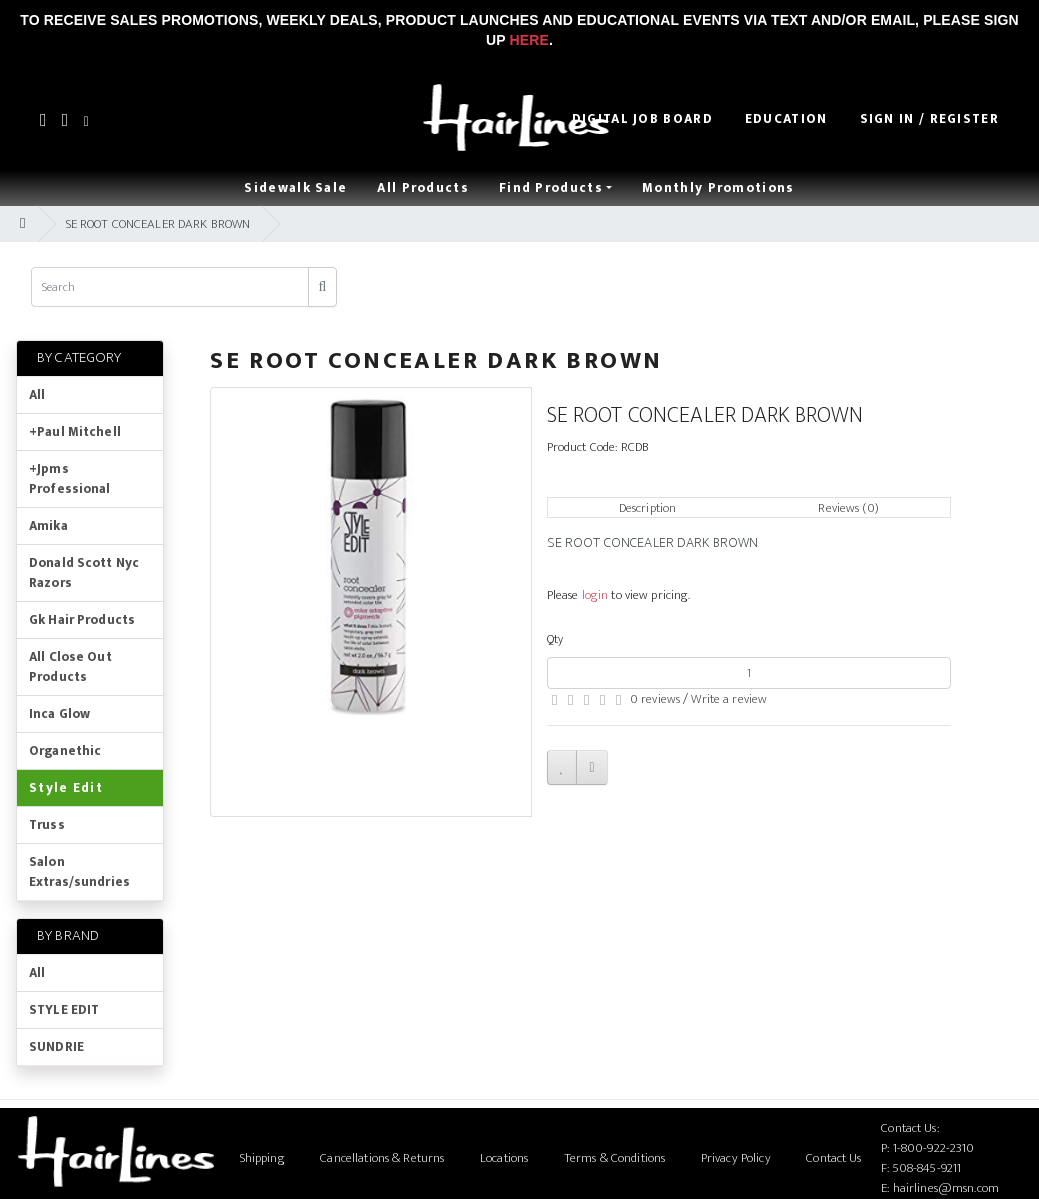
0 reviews (655, 699)
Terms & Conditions (614, 1158)
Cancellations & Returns (382, 1158)
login (595, 595)
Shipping (262, 1158)
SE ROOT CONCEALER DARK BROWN (158, 224)
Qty (555, 639)
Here (529, 40)
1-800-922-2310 (934, 1148)
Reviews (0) (848, 508)
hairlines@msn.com (946, 1188)
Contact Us (833, 1158)
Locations (504, 1158)
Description (647, 508)
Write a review (729, 699)
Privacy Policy (736, 1158)
